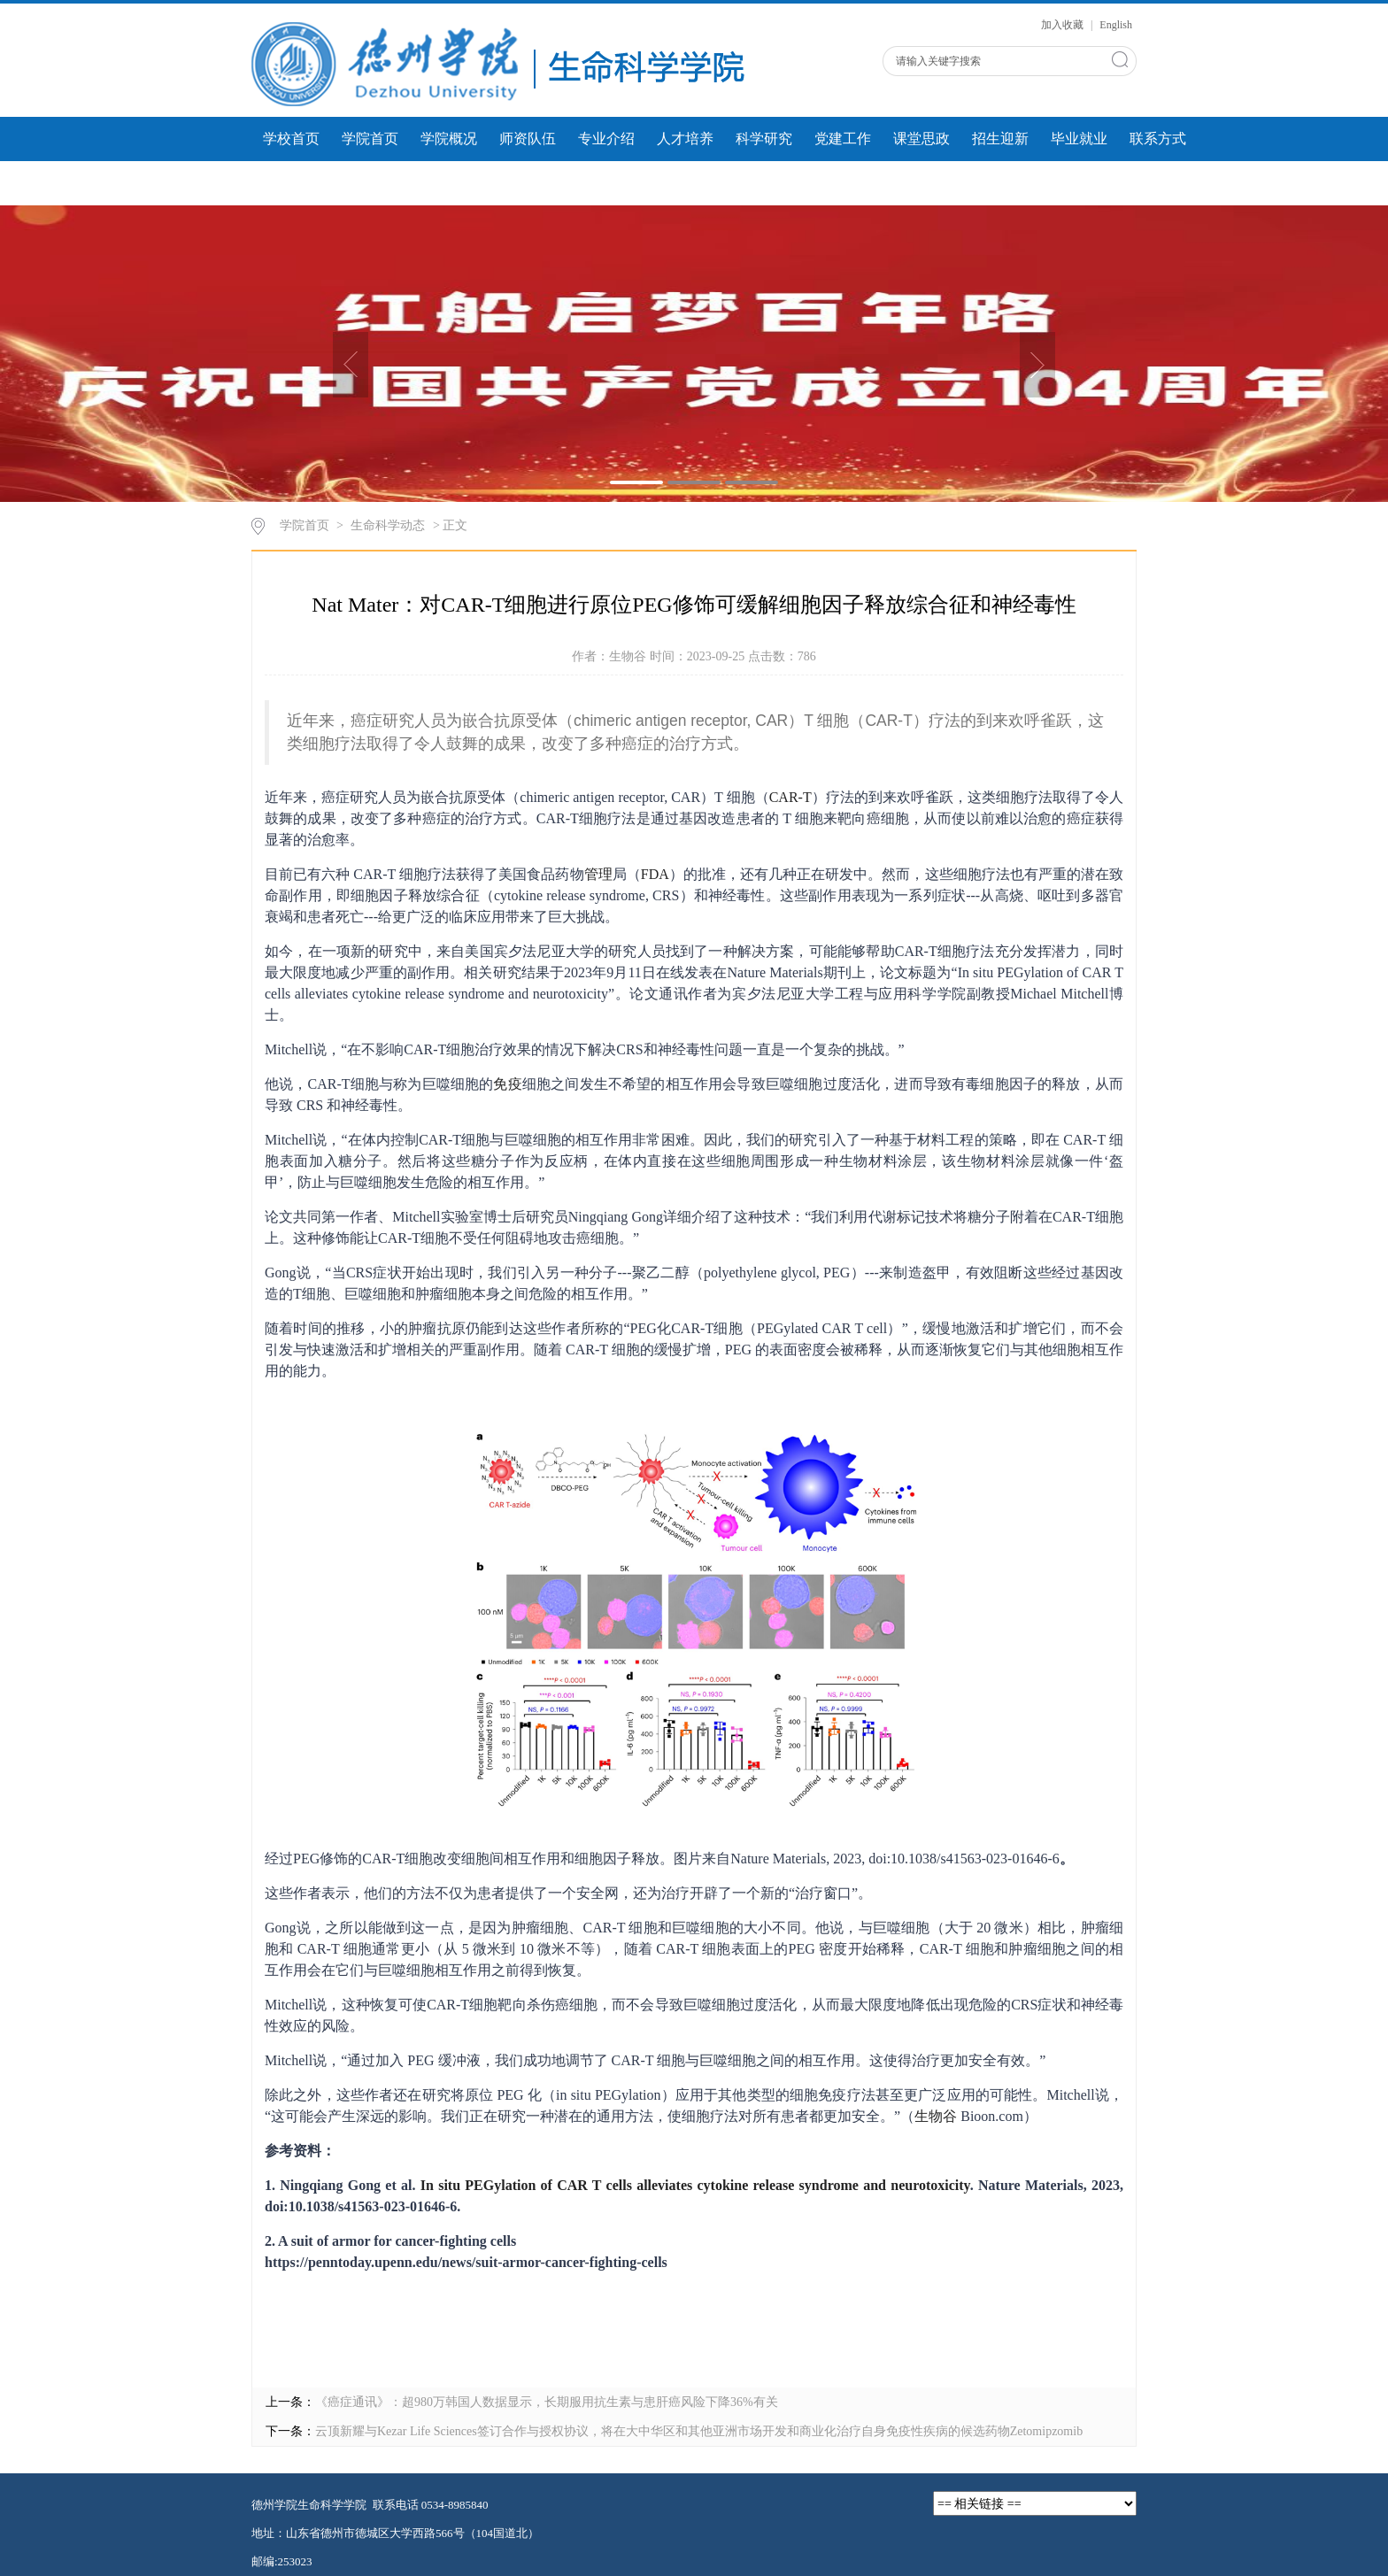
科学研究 (764, 138)
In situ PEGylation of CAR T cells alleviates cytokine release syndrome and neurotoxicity (695, 2185)
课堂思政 (921, 138)
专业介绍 (606, 138)
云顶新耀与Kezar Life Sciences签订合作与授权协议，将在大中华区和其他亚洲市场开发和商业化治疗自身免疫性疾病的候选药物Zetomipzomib (699, 2431)
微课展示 (448, 182)
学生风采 (370, 182)
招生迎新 (1000, 138)
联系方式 (1158, 138)
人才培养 (685, 138)
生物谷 (935, 2116)
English (1115, 25)
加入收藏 (1063, 25)
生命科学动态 (388, 525)
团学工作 (291, 182)
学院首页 (370, 138)
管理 (598, 874)
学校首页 (291, 138)
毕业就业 (1079, 138)
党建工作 (842, 138)
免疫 (507, 1083)
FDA (655, 874)
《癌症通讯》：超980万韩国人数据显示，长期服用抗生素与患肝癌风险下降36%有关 (546, 2402)
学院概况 (448, 138)
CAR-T (790, 797)
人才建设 (527, 182)
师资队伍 (527, 138)
